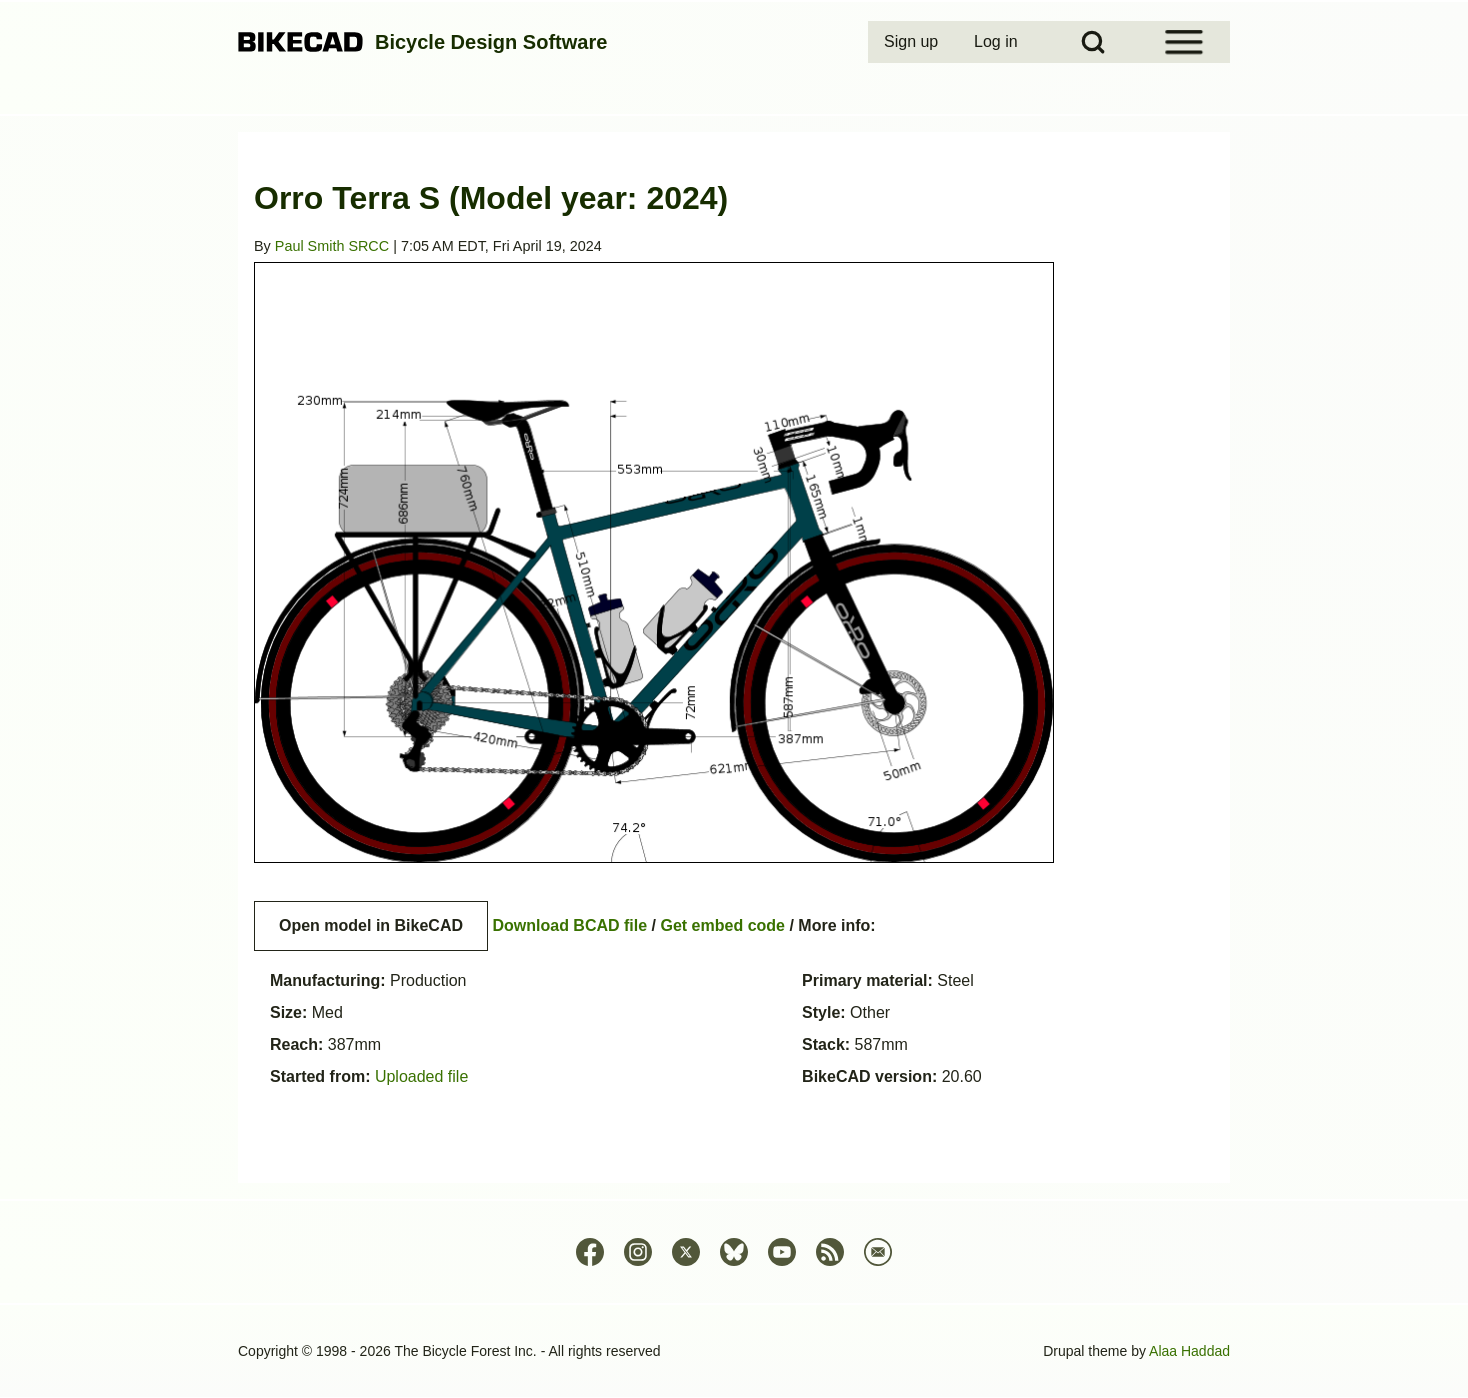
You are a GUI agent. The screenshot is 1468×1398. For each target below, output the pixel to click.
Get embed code (723, 925)
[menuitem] (913, 42)
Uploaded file (421, 1076)
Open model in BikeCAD (371, 925)
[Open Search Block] (1093, 42)
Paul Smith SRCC (332, 246)
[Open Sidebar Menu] (1184, 42)
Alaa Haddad (1189, 1351)
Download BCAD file (569, 925)
